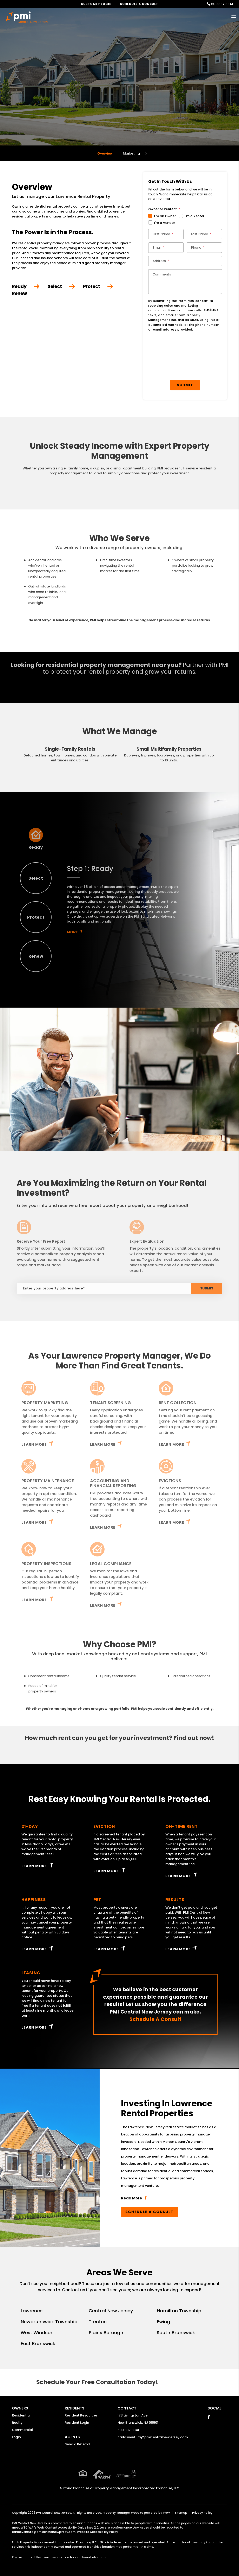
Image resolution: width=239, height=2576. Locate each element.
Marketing (131, 153)
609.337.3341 (222, 4)
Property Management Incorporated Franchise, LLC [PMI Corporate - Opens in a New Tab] (136, 2488)
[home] (27, 17)
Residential (21, 2415)
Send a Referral (77, 2444)
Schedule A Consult (155, 2019)
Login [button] (16, 2437)
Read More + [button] (169, 2198)
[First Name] (166, 234)
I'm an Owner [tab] (165, 216)
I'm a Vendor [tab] (164, 222)
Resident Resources (81, 2415)
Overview (105, 153)
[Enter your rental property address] (104, 100)
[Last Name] (204, 234)
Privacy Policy (202, 2513)
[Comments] (185, 281)
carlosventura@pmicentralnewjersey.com (153, 2437)
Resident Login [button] (77, 2422)
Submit (156, 100)
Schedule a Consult (149, 2211)
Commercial (22, 2429)
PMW (166, 2513)
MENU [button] (233, 17)
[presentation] (179, 345)
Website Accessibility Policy (97, 2532)
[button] (209, 2417)
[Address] (185, 261)
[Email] (166, 247)
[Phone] (204, 247)
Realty (17, 2422)
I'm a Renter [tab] (194, 216)
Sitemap (181, 2513)
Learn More (34, 1865)
